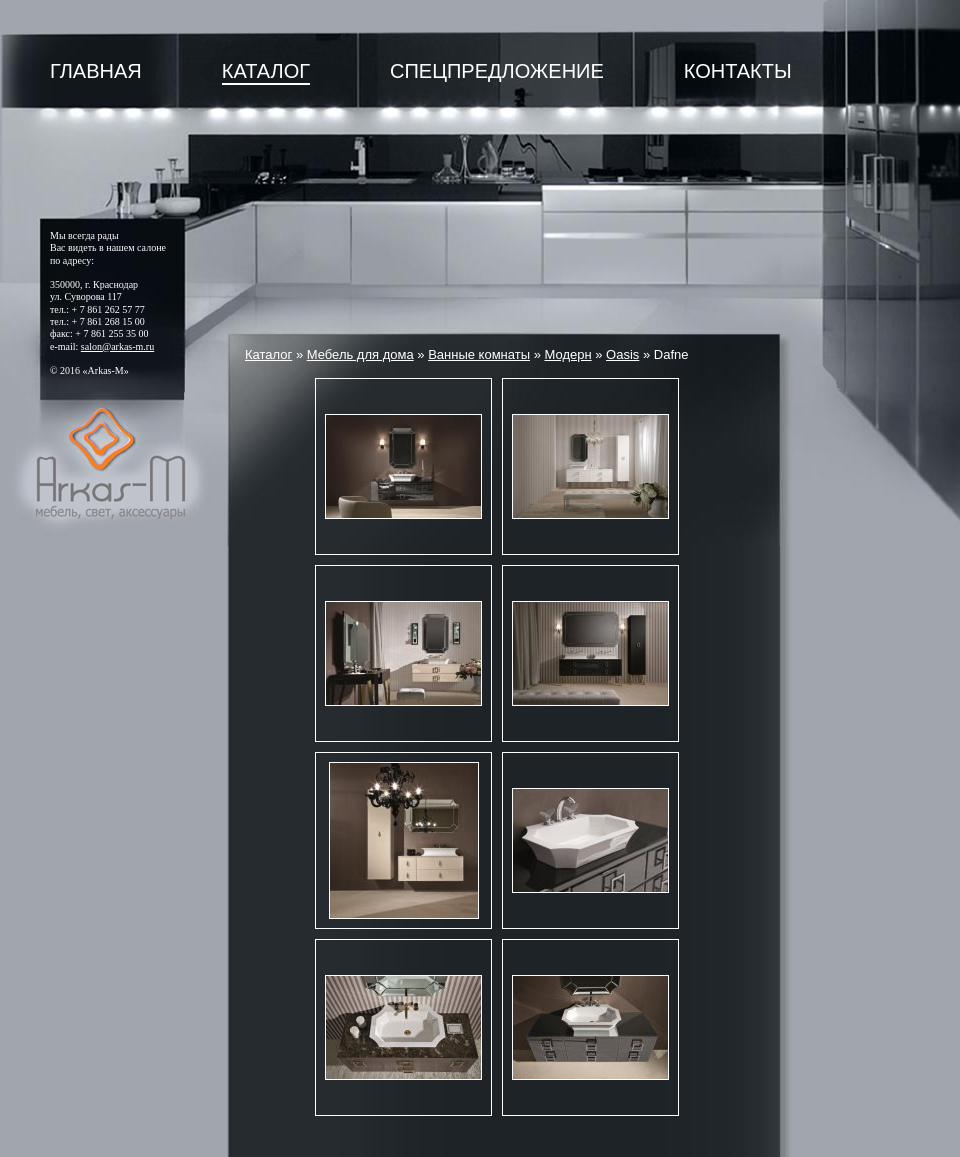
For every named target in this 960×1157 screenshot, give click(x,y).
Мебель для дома (360, 354)
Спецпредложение (497, 71)
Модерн (567, 354)
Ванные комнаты (479, 354)
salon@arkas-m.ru (117, 346)
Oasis (622, 354)
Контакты (738, 71)
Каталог (266, 71)
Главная (96, 71)
